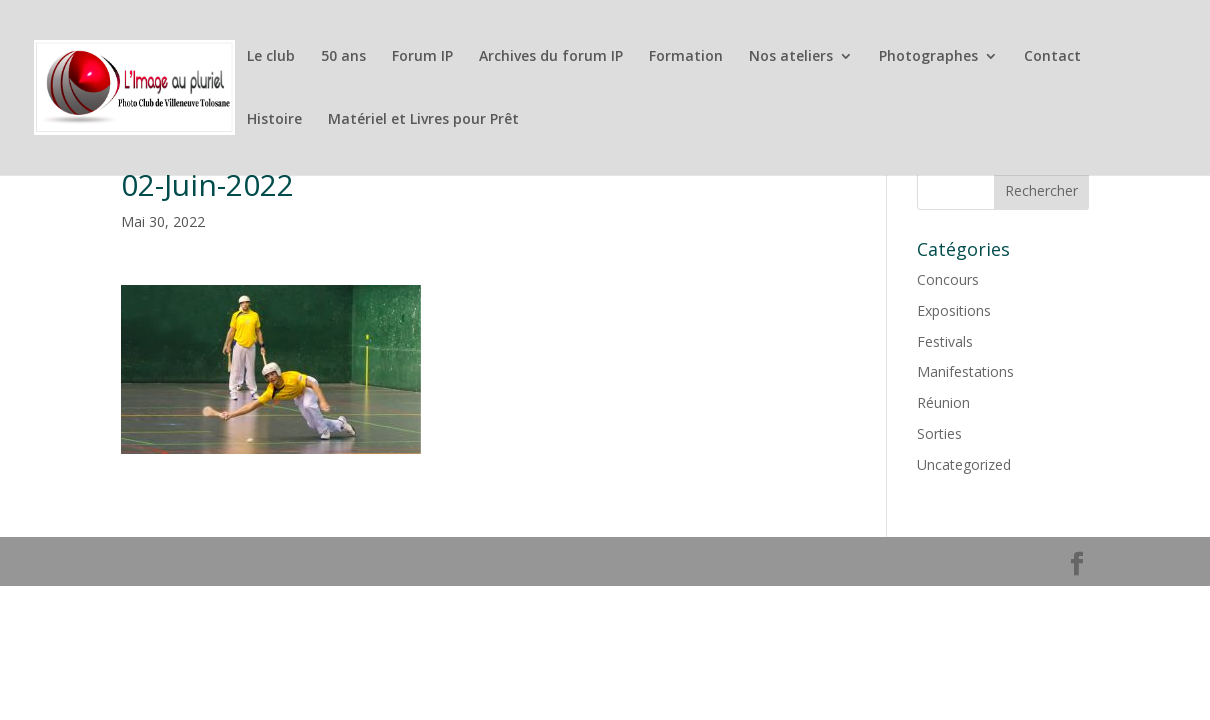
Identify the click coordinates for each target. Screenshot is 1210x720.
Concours (948, 279)
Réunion (943, 402)
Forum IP (422, 57)
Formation (686, 57)
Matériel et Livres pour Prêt (423, 120)
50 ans (343, 57)
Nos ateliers (791, 57)
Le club (271, 57)
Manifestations (965, 371)
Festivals (945, 341)
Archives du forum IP (551, 57)
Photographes (928, 57)
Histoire (274, 120)
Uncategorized (964, 464)
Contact (1052, 57)
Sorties (939, 433)
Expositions (954, 310)
